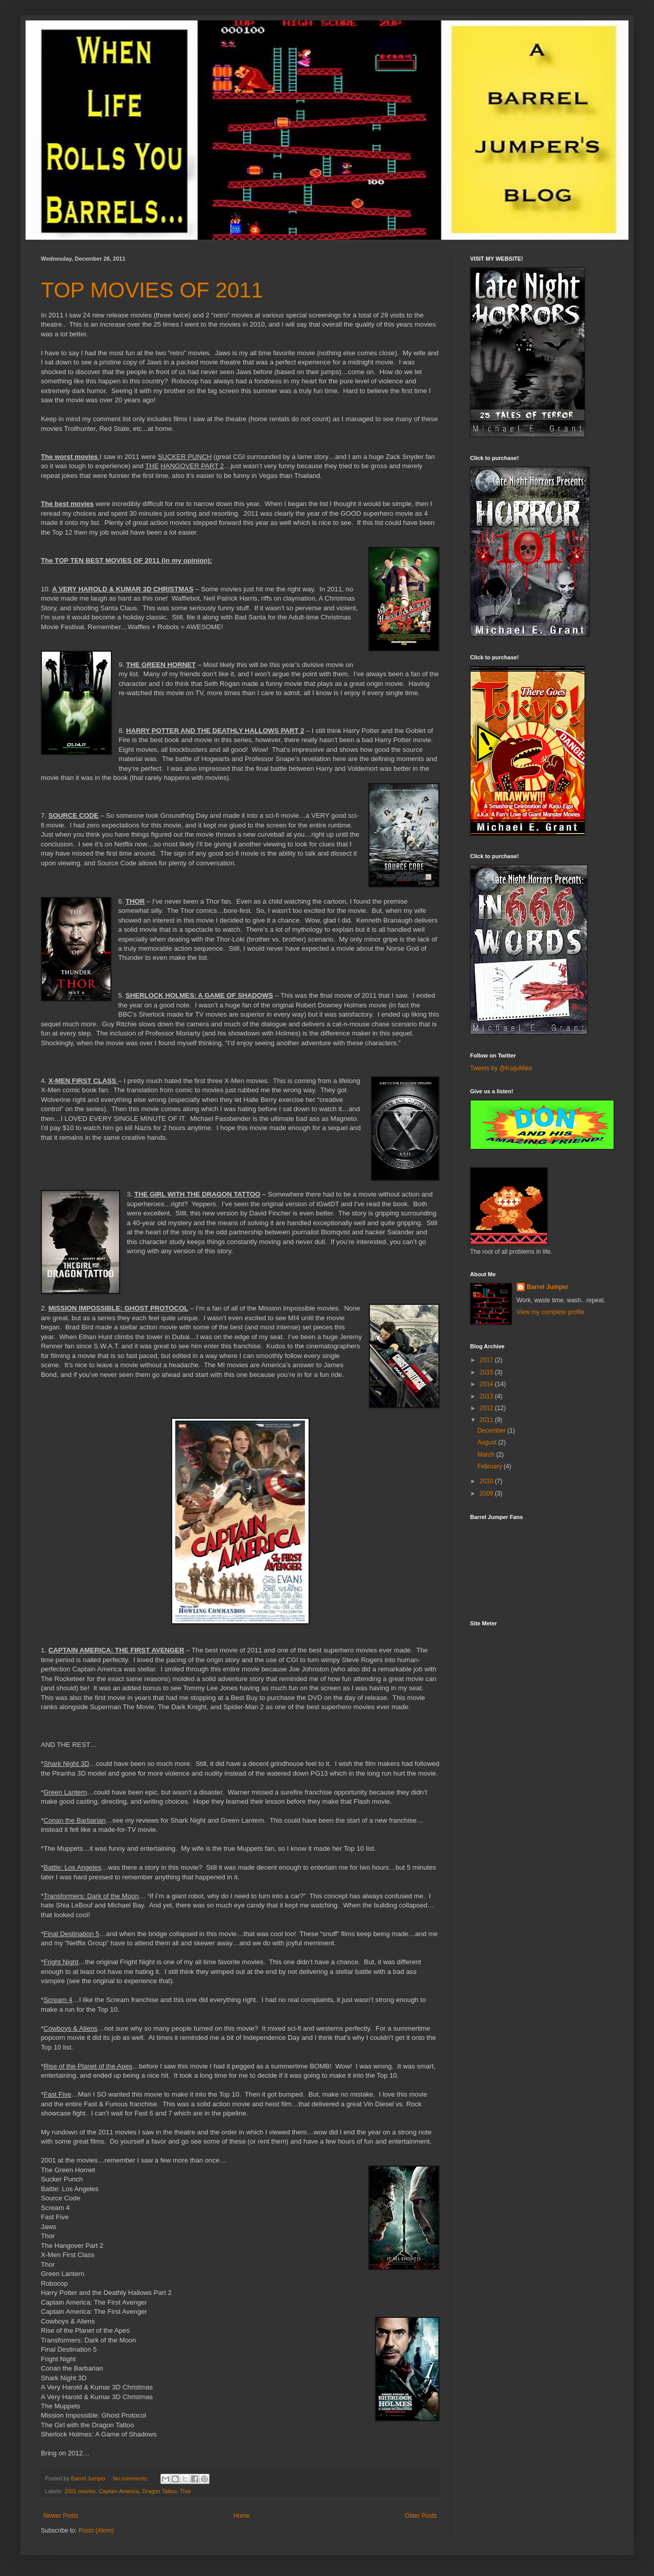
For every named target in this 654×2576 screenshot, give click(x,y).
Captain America (119, 2491)
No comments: (131, 2478)
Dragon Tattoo (159, 2491)
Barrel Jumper (547, 1287)
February (490, 1466)
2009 (487, 1493)
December (492, 1430)
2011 (487, 1419)
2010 (487, 1481)
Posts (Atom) (95, 2530)
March (486, 1454)
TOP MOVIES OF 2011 (152, 290)
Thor (185, 2491)
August (487, 1442)
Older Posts (421, 2515)
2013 (487, 1396)
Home (241, 2515)
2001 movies (80, 2491)
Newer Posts (60, 2515)
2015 (487, 1372)
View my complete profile (551, 1312)
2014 (487, 1384)
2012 (487, 1408)
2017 (487, 1360)
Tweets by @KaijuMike (501, 1068)
